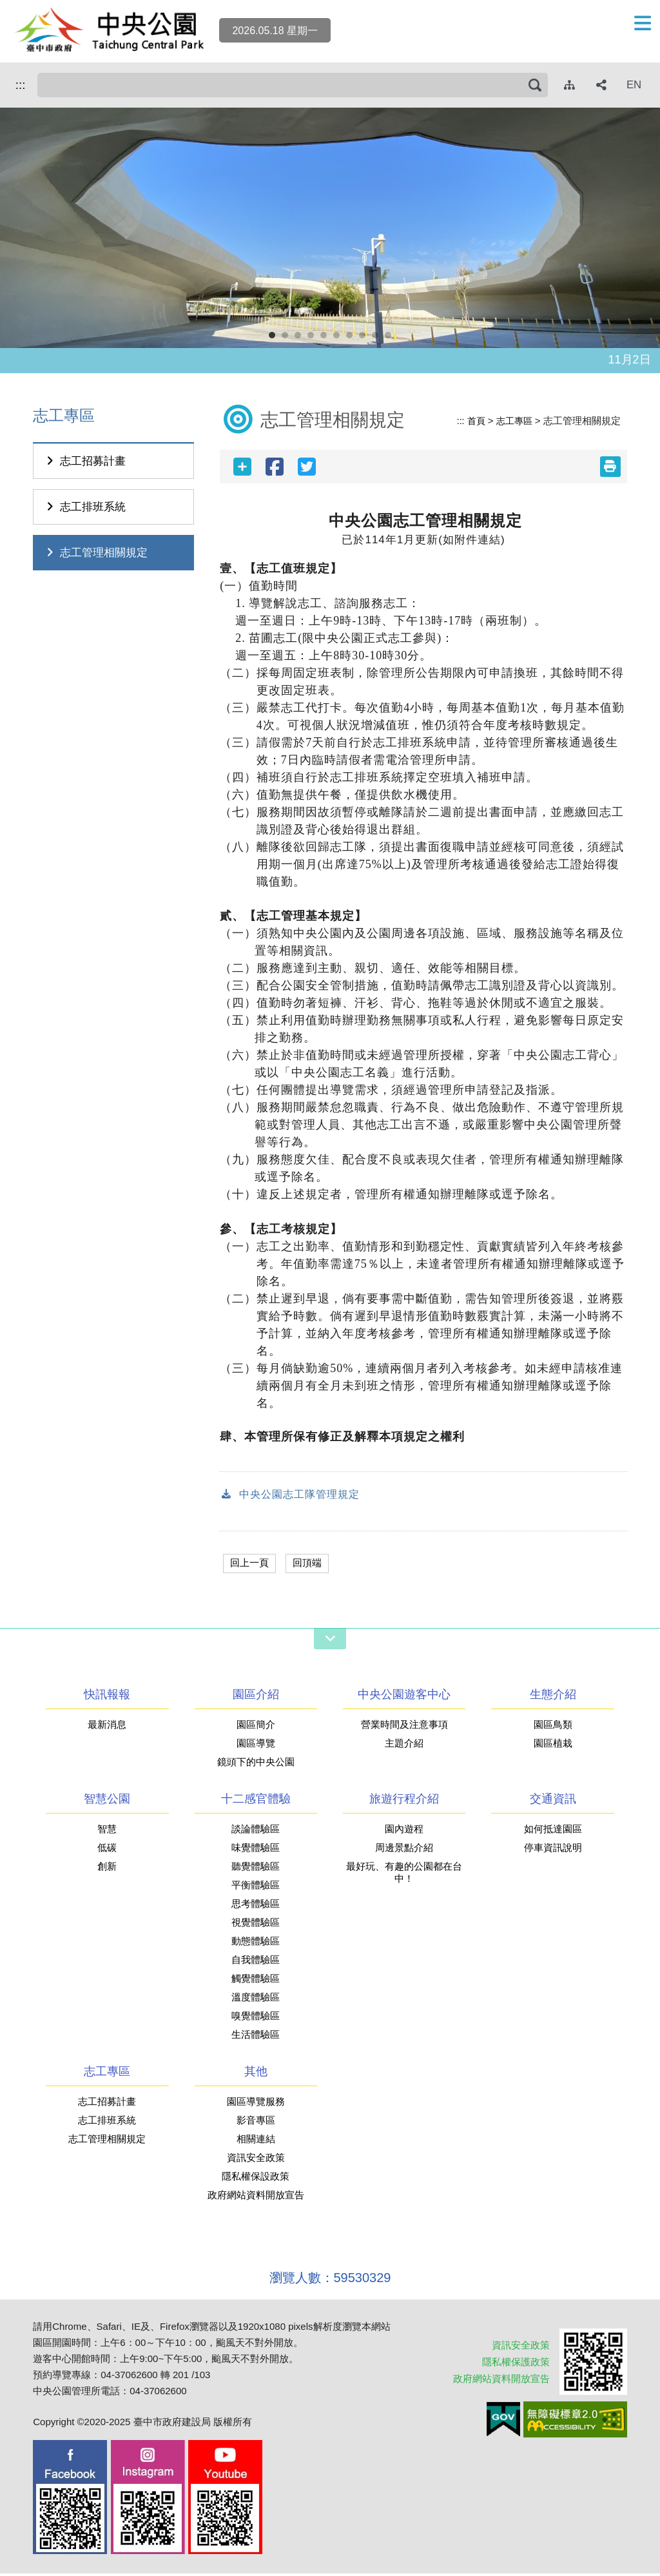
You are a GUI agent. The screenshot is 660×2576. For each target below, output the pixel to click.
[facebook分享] (274, 466)
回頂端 (310, 1564)
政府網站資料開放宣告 (256, 2197)
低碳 (107, 1850)
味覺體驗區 (255, 1850)
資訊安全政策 (256, 2160)
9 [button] (378, 338)
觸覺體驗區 (255, 1980)
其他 (255, 2074)
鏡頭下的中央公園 (256, 1764)
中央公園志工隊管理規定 (294, 1495)
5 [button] (326, 338)
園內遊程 (404, 1831)
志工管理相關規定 (95, 553)
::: (18, 84)
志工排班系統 (84, 507)
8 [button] (365, 338)
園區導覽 (256, 1745)
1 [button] (275, 338)
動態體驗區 (255, 1943)
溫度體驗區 (255, 1999)
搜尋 (40, 84)
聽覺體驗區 (255, 1868)
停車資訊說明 (553, 1850)
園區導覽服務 (256, 2103)
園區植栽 (553, 1745)
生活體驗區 (255, 2036)
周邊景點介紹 (404, 1850)
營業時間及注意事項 (404, 1726)
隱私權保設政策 (255, 2178)
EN (634, 85)
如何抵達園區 (553, 1831)
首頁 (473, 420)
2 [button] (288, 338)
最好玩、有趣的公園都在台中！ (404, 1874)
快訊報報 (107, 1696)
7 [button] (352, 338)
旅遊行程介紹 (404, 1801)
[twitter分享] (307, 466)
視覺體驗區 (255, 1924)
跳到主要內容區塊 (6, 6)
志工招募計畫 (84, 461)
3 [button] (301, 338)
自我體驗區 (255, 1962)
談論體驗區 (255, 1831)
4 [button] (313, 338)
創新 (107, 1868)
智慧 (107, 1831)
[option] (330, 228)
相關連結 (256, 2141)
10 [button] (391, 338)
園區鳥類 (553, 1726)
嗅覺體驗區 (255, 2018)
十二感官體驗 (256, 1801)
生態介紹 (553, 1696)
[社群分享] (602, 85)
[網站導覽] (570, 85)
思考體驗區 (255, 1906)
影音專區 (256, 2122)
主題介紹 (404, 1745)
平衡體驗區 (255, 1887)
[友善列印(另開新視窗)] (610, 466)
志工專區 (513, 420)
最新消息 (107, 1726)
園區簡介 (256, 1726)
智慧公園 (107, 1801)
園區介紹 (256, 1696)
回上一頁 (250, 1564)
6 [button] (339, 338)
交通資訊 (553, 1801)
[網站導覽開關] (330, 1641)
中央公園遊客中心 (404, 1696)
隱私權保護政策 (511, 2364)
